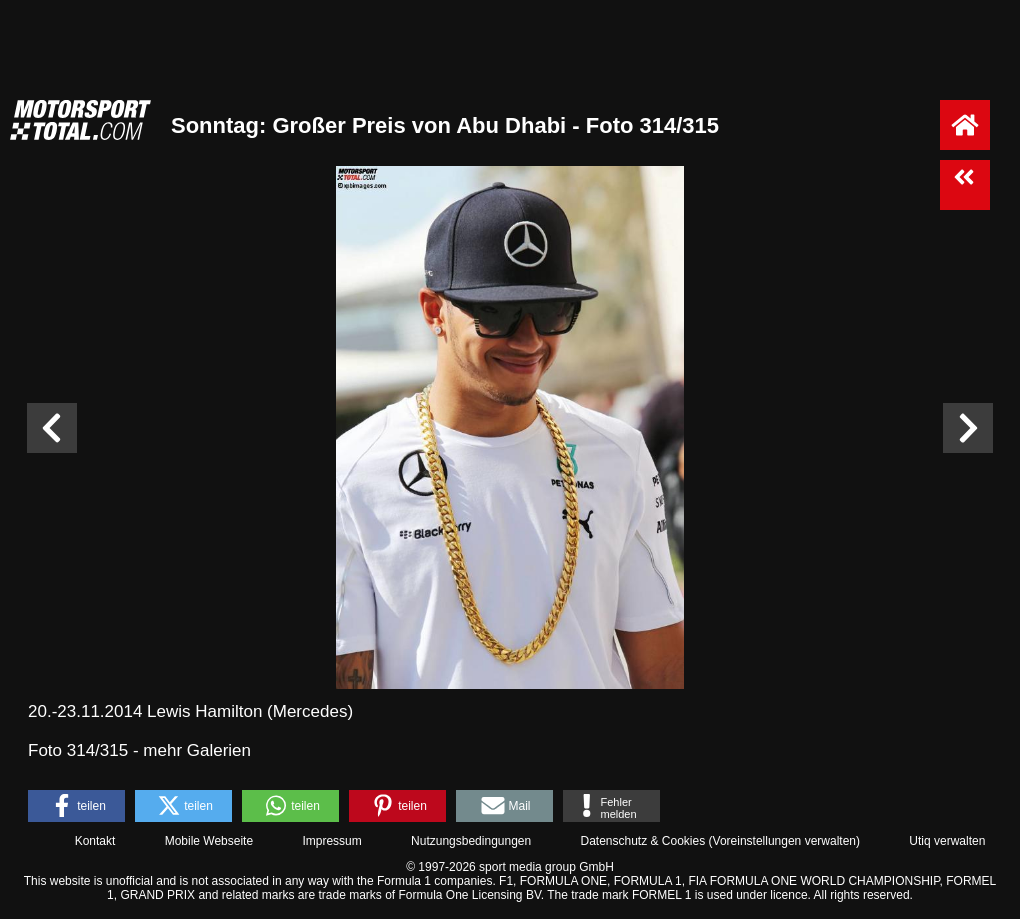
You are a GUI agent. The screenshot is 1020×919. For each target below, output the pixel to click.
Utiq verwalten (947, 841)
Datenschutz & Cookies (642, 841)
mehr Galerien (197, 750)
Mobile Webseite (209, 841)
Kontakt (95, 841)
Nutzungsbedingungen (471, 841)
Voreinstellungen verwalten (784, 841)
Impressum (331, 841)
